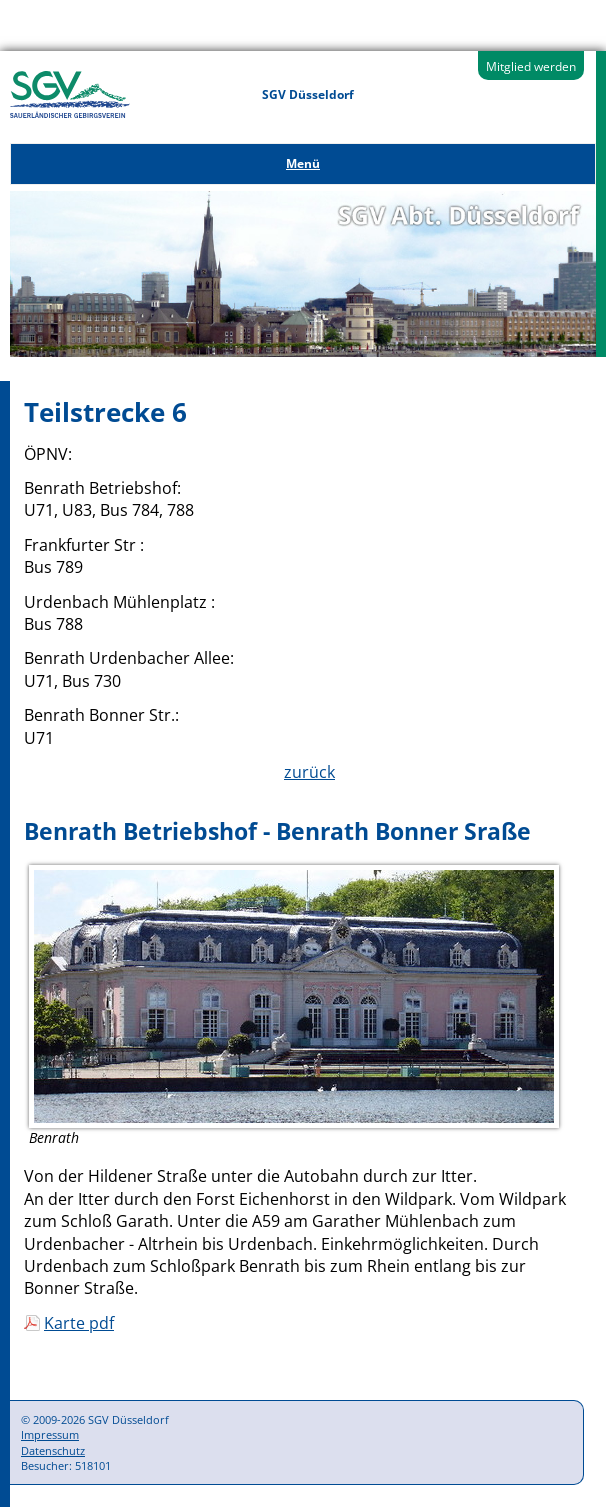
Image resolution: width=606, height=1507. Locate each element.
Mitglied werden (531, 66)
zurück (309, 772)
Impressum (50, 1434)
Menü (303, 163)
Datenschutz (53, 1450)
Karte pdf (79, 1323)
